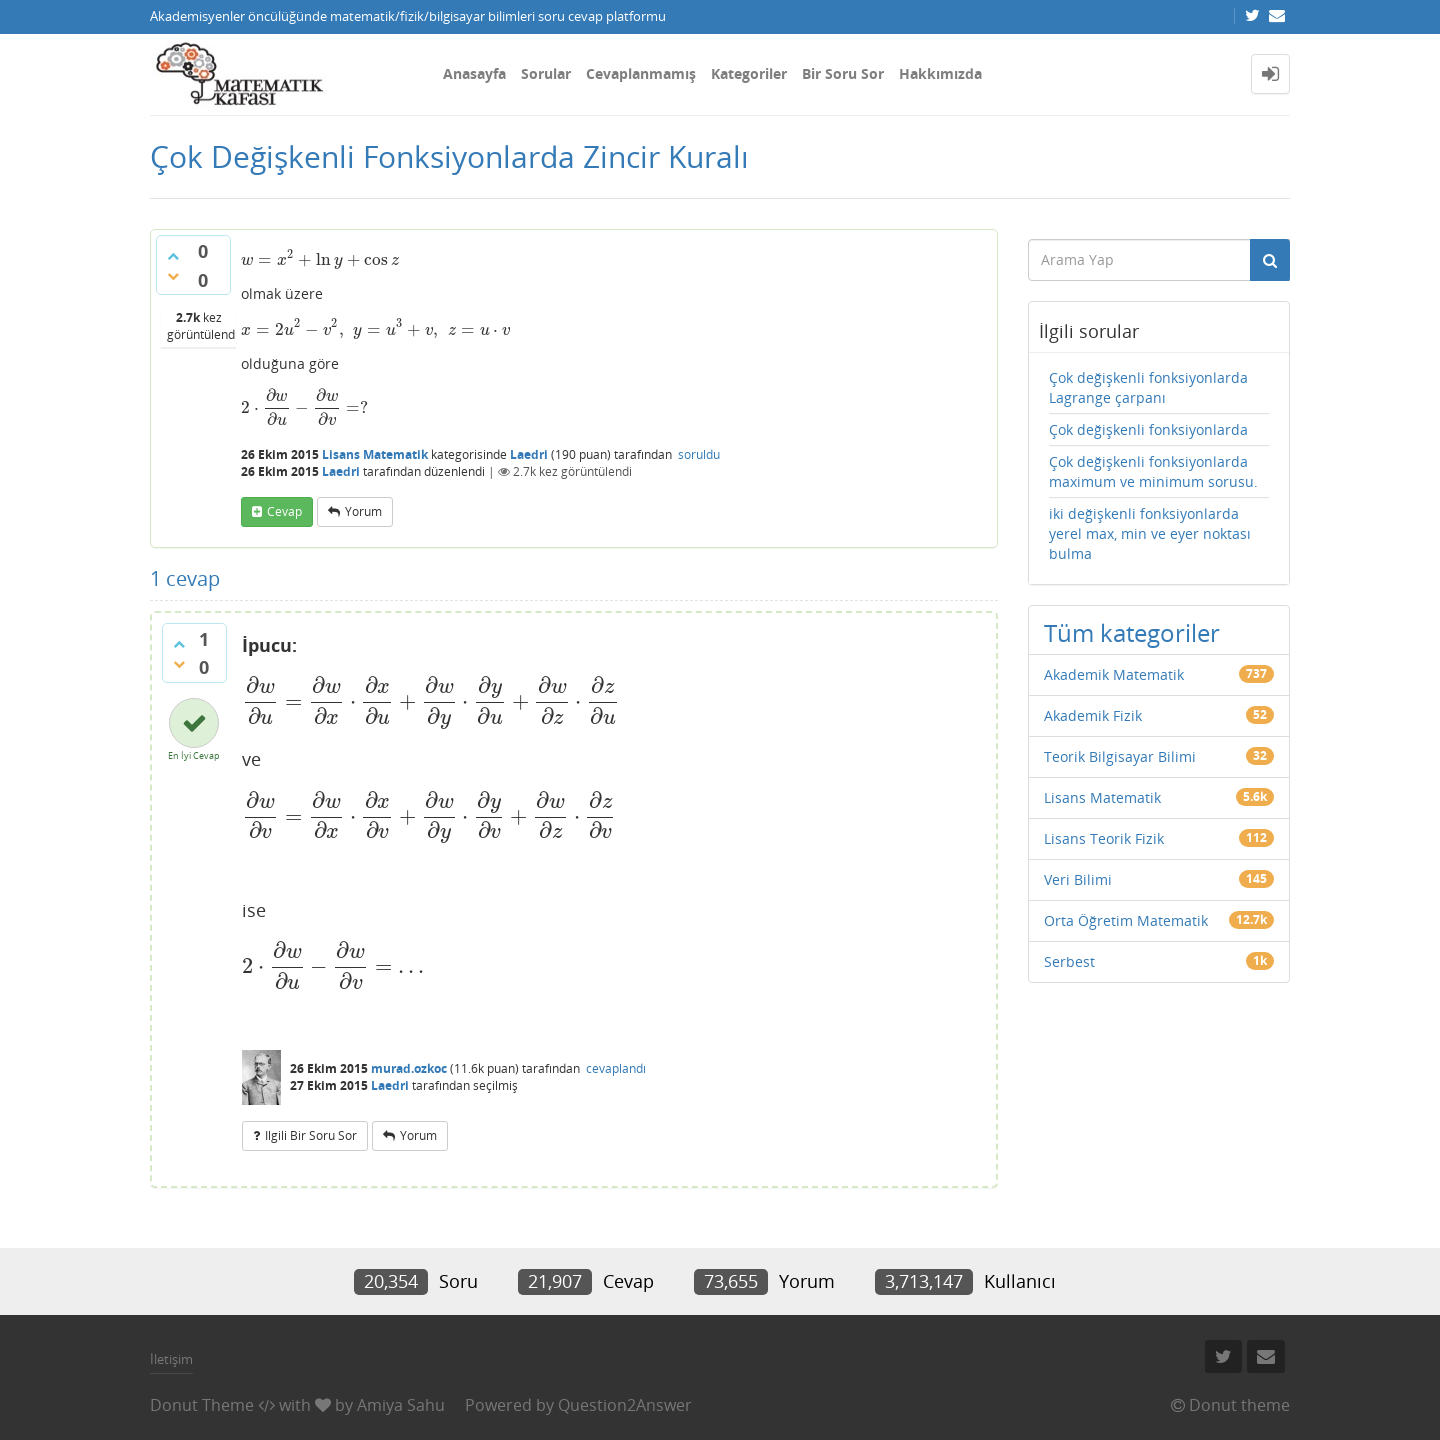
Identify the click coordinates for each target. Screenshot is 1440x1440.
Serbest (1069, 961)
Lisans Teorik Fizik (1104, 838)
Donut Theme (202, 1405)
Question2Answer (625, 1405)
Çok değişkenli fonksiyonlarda (1148, 429)
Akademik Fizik (1093, 715)
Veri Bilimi (1078, 879)
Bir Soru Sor (843, 73)
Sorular (546, 73)
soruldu (699, 454)
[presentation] (320, 259)
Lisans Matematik (375, 454)
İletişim (171, 1359)
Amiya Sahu (401, 1405)
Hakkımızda (940, 73)
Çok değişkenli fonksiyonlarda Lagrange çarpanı (1148, 387)
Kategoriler (749, 73)
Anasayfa (474, 73)
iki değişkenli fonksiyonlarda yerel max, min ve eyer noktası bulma (1150, 533)
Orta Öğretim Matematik (1126, 920)
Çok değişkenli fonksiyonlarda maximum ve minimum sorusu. (1153, 471)
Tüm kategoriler (1132, 632)
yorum (363, 511)
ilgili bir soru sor (311, 1135)
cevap (284, 511)
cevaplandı (616, 1068)
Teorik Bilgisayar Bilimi (1120, 756)
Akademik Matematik (1114, 674)
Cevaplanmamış (641, 73)
